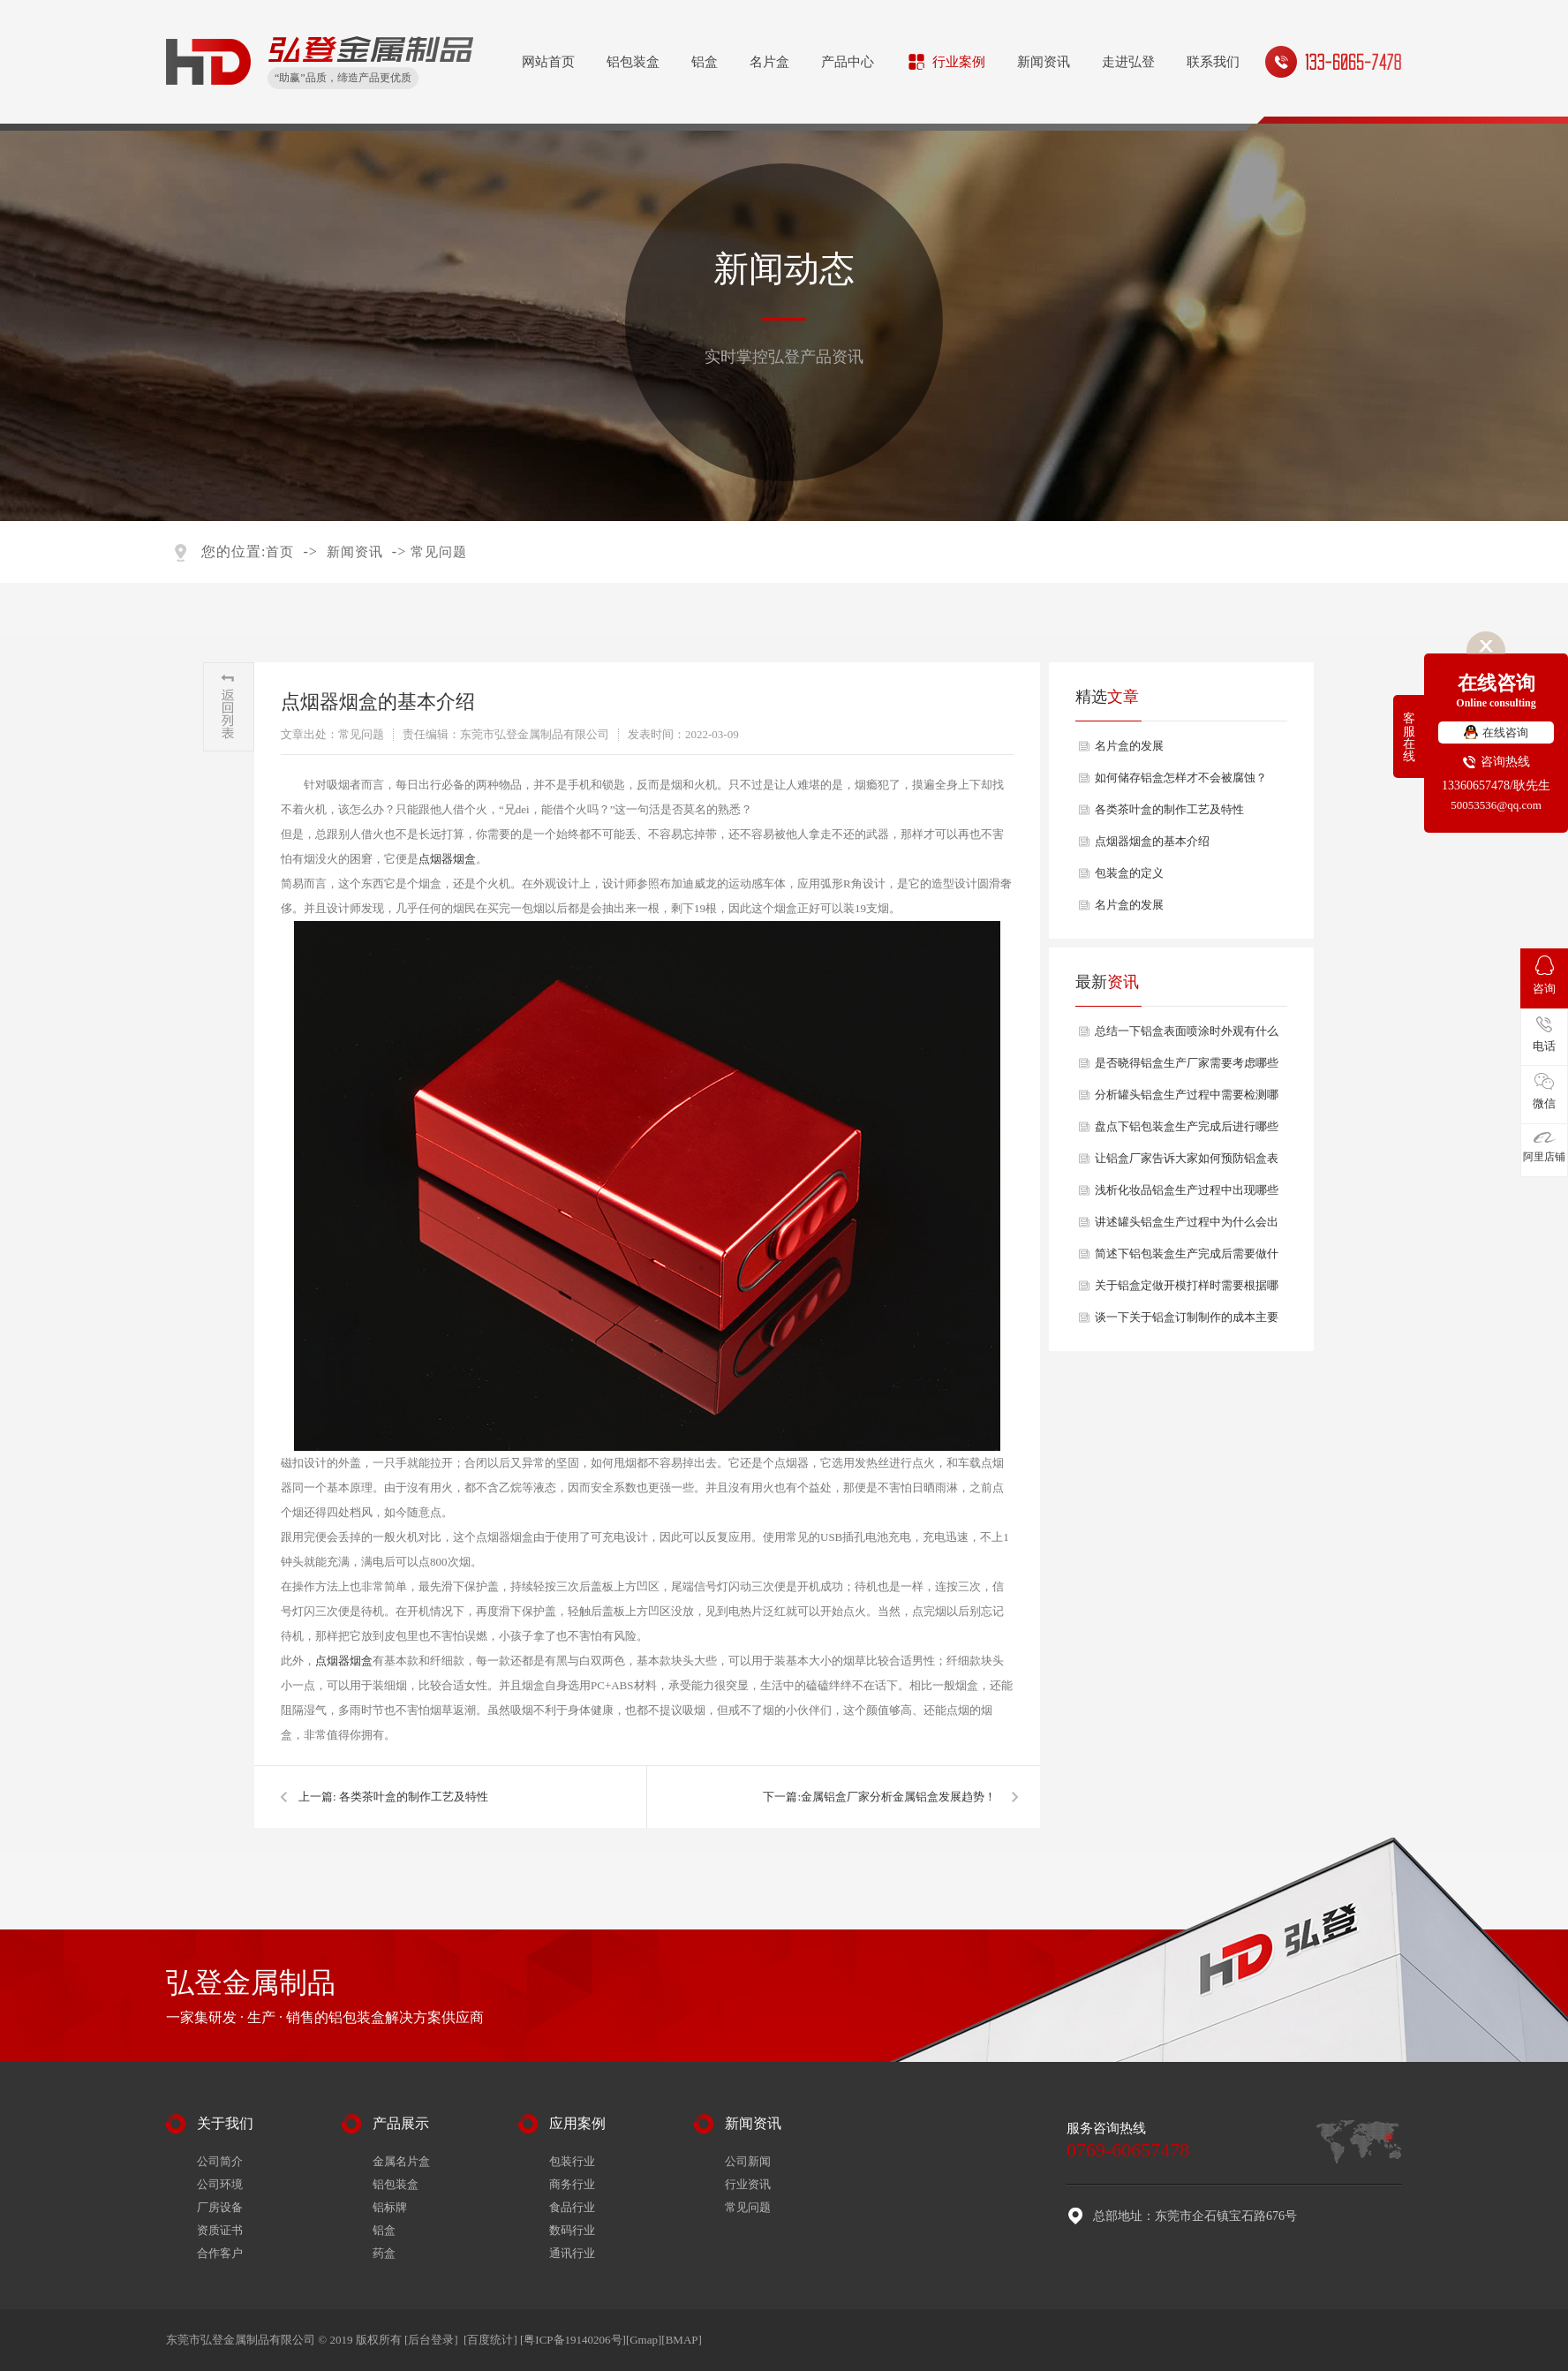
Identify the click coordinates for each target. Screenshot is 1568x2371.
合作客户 (220, 2253)
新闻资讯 (1043, 62)
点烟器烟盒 (447, 858)
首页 (280, 552)
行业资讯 (748, 2184)
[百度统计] (490, 2339)
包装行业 (572, 2161)
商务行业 (572, 2184)
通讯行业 (572, 2253)
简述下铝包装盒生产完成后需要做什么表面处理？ (1186, 1258)
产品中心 (847, 62)
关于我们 (225, 2123)
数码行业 (572, 2230)
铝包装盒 (633, 62)
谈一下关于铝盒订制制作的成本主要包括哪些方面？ (1186, 1321)
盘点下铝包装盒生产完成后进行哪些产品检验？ (1186, 1131)
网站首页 (548, 62)
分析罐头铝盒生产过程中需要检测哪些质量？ (1186, 1099)
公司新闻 (748, 2161)
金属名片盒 (401, 2161)
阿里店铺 (1544, 1147)
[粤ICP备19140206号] (573, 2339)
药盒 (384, 2253)
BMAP (682, 2339)
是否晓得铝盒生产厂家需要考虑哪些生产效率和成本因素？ (1186, 1067)
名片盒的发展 (1129, 745)
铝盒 (704, 62)
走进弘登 (1128, 62)
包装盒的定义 (1129, 873)
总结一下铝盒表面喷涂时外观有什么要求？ (1186, 1035)
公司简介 (220, 2161)
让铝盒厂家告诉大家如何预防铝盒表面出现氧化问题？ (1186, 1163)
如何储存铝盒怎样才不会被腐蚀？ (1181, 777)
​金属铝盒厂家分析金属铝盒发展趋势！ (898, 1796)
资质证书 (220, 2230)
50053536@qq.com (1496, 805)
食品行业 (572, 2207)
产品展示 (401, 2123)
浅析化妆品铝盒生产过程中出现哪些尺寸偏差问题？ (1186, 1194)
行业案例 (958, 62)
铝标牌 (390, 2207)
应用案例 (577, 2123)
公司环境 (220, 2184)
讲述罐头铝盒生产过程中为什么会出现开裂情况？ (1186, 1226)
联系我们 (1213, 62)
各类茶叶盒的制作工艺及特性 (413, 1796)
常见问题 (439, 552)
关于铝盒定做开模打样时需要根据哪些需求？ (1186, 1290)
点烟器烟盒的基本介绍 (1152, 841)
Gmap (643, 2339)
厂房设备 (220, 2207)
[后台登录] (431, 2339)
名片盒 (769, 62)
